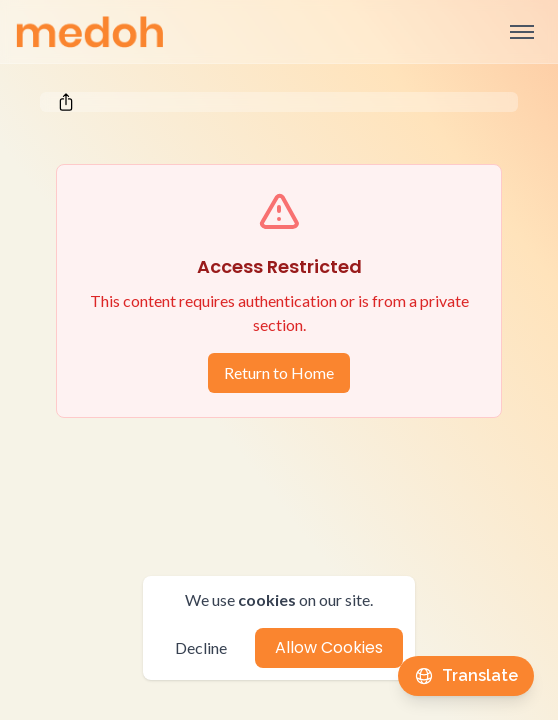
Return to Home (279, 372)
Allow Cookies (329, 647)
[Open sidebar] (522, 32)
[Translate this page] (466, 676)
